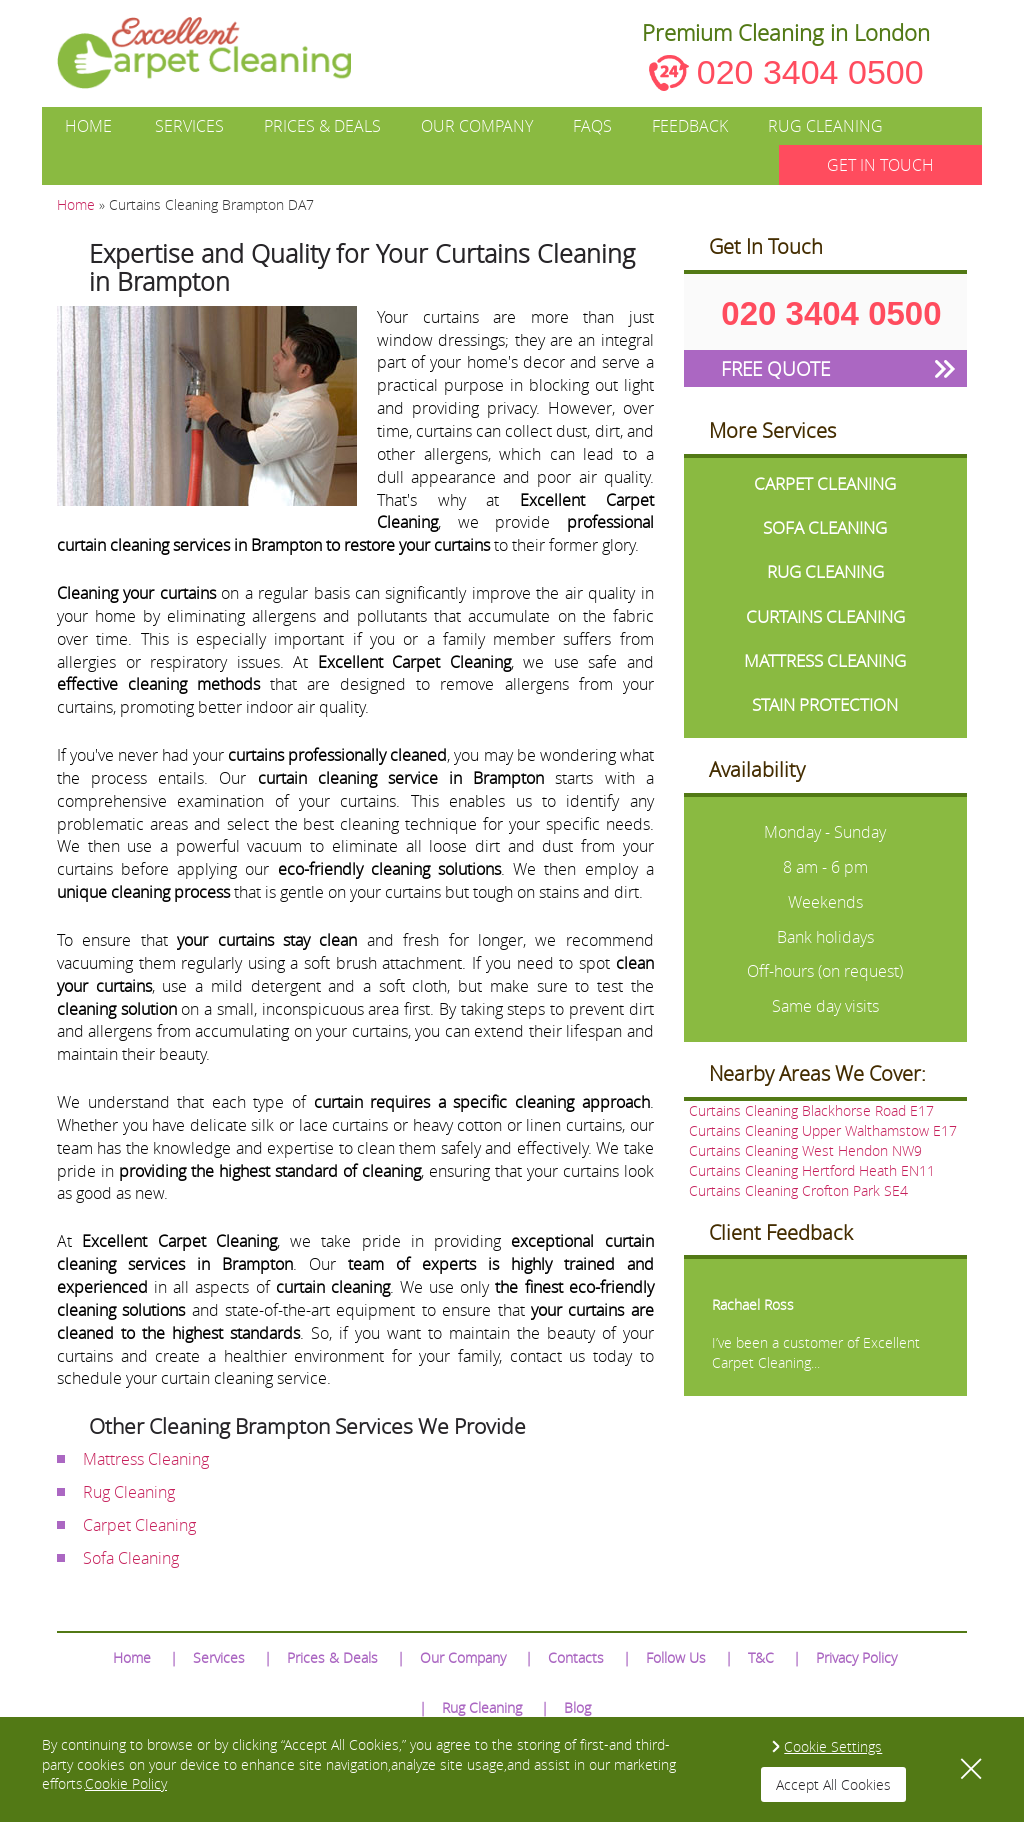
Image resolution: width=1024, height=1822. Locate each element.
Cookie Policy (126, 1783)
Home (88, 126)
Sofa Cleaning (131, 1558)
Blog (577, 1707)
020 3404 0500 (810, 72)
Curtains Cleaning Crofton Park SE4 (798, 1190)
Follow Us (676, 1657)
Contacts (576, 1657)
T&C (761, 1657)
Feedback (690, 126)
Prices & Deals (322, 126)
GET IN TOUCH (880, 165)
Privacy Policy (856, 1657)
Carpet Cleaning (139, 1525)
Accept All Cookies (833, 1784)
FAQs (592, 126)
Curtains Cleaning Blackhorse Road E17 (811, 1110)
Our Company (477, 126)
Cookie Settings (833, 1746)
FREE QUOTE (775, 368)
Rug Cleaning (825, 126)
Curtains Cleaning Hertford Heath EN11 (812, 1170)
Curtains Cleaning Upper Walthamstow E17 (823, 1130)
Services (189, 126)
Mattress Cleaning (146, 1459)
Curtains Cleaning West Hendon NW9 (805, 1150)
